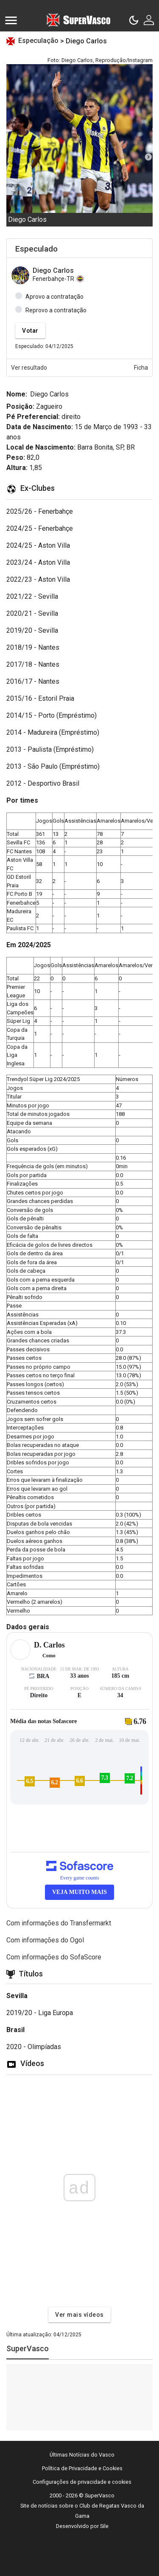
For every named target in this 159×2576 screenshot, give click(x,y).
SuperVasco (27, 2348)
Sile (104, 2526)
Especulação (39, 41)
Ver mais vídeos (79, 2314)
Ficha (141, 367)
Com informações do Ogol (45, 1940)
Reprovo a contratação (55, 310)
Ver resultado (29, 367)
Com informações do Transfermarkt (58, 1923)
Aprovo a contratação (54, 296)
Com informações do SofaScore (53, 1957)
